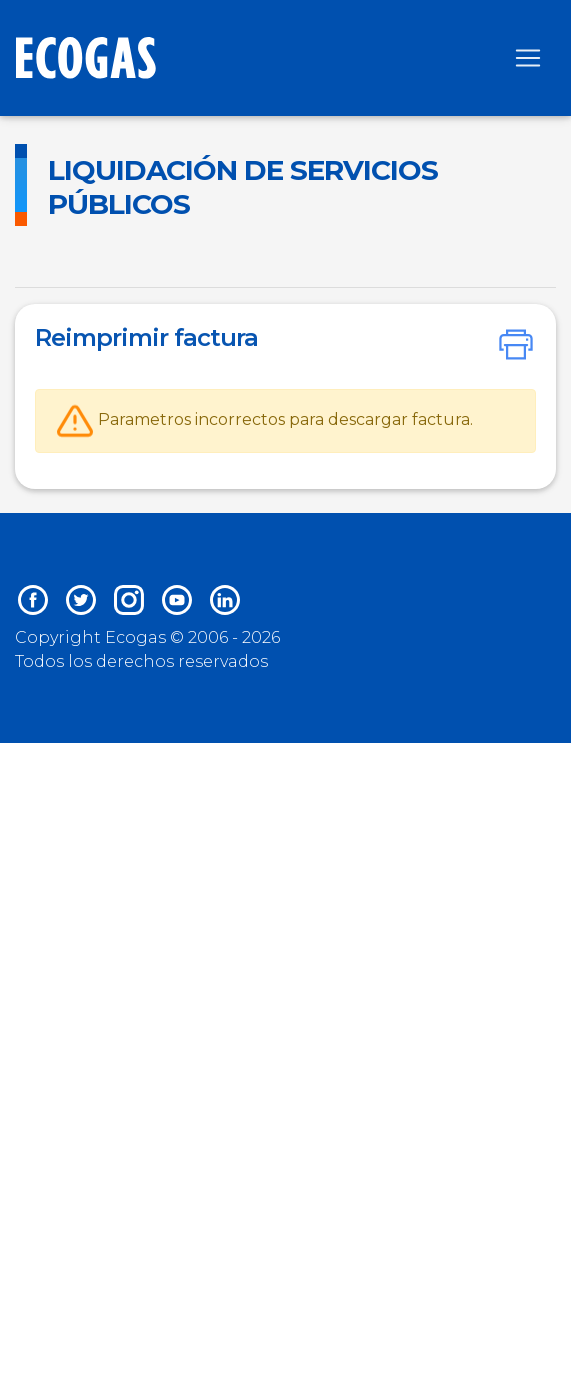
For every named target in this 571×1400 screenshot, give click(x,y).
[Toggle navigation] (528, 58)
